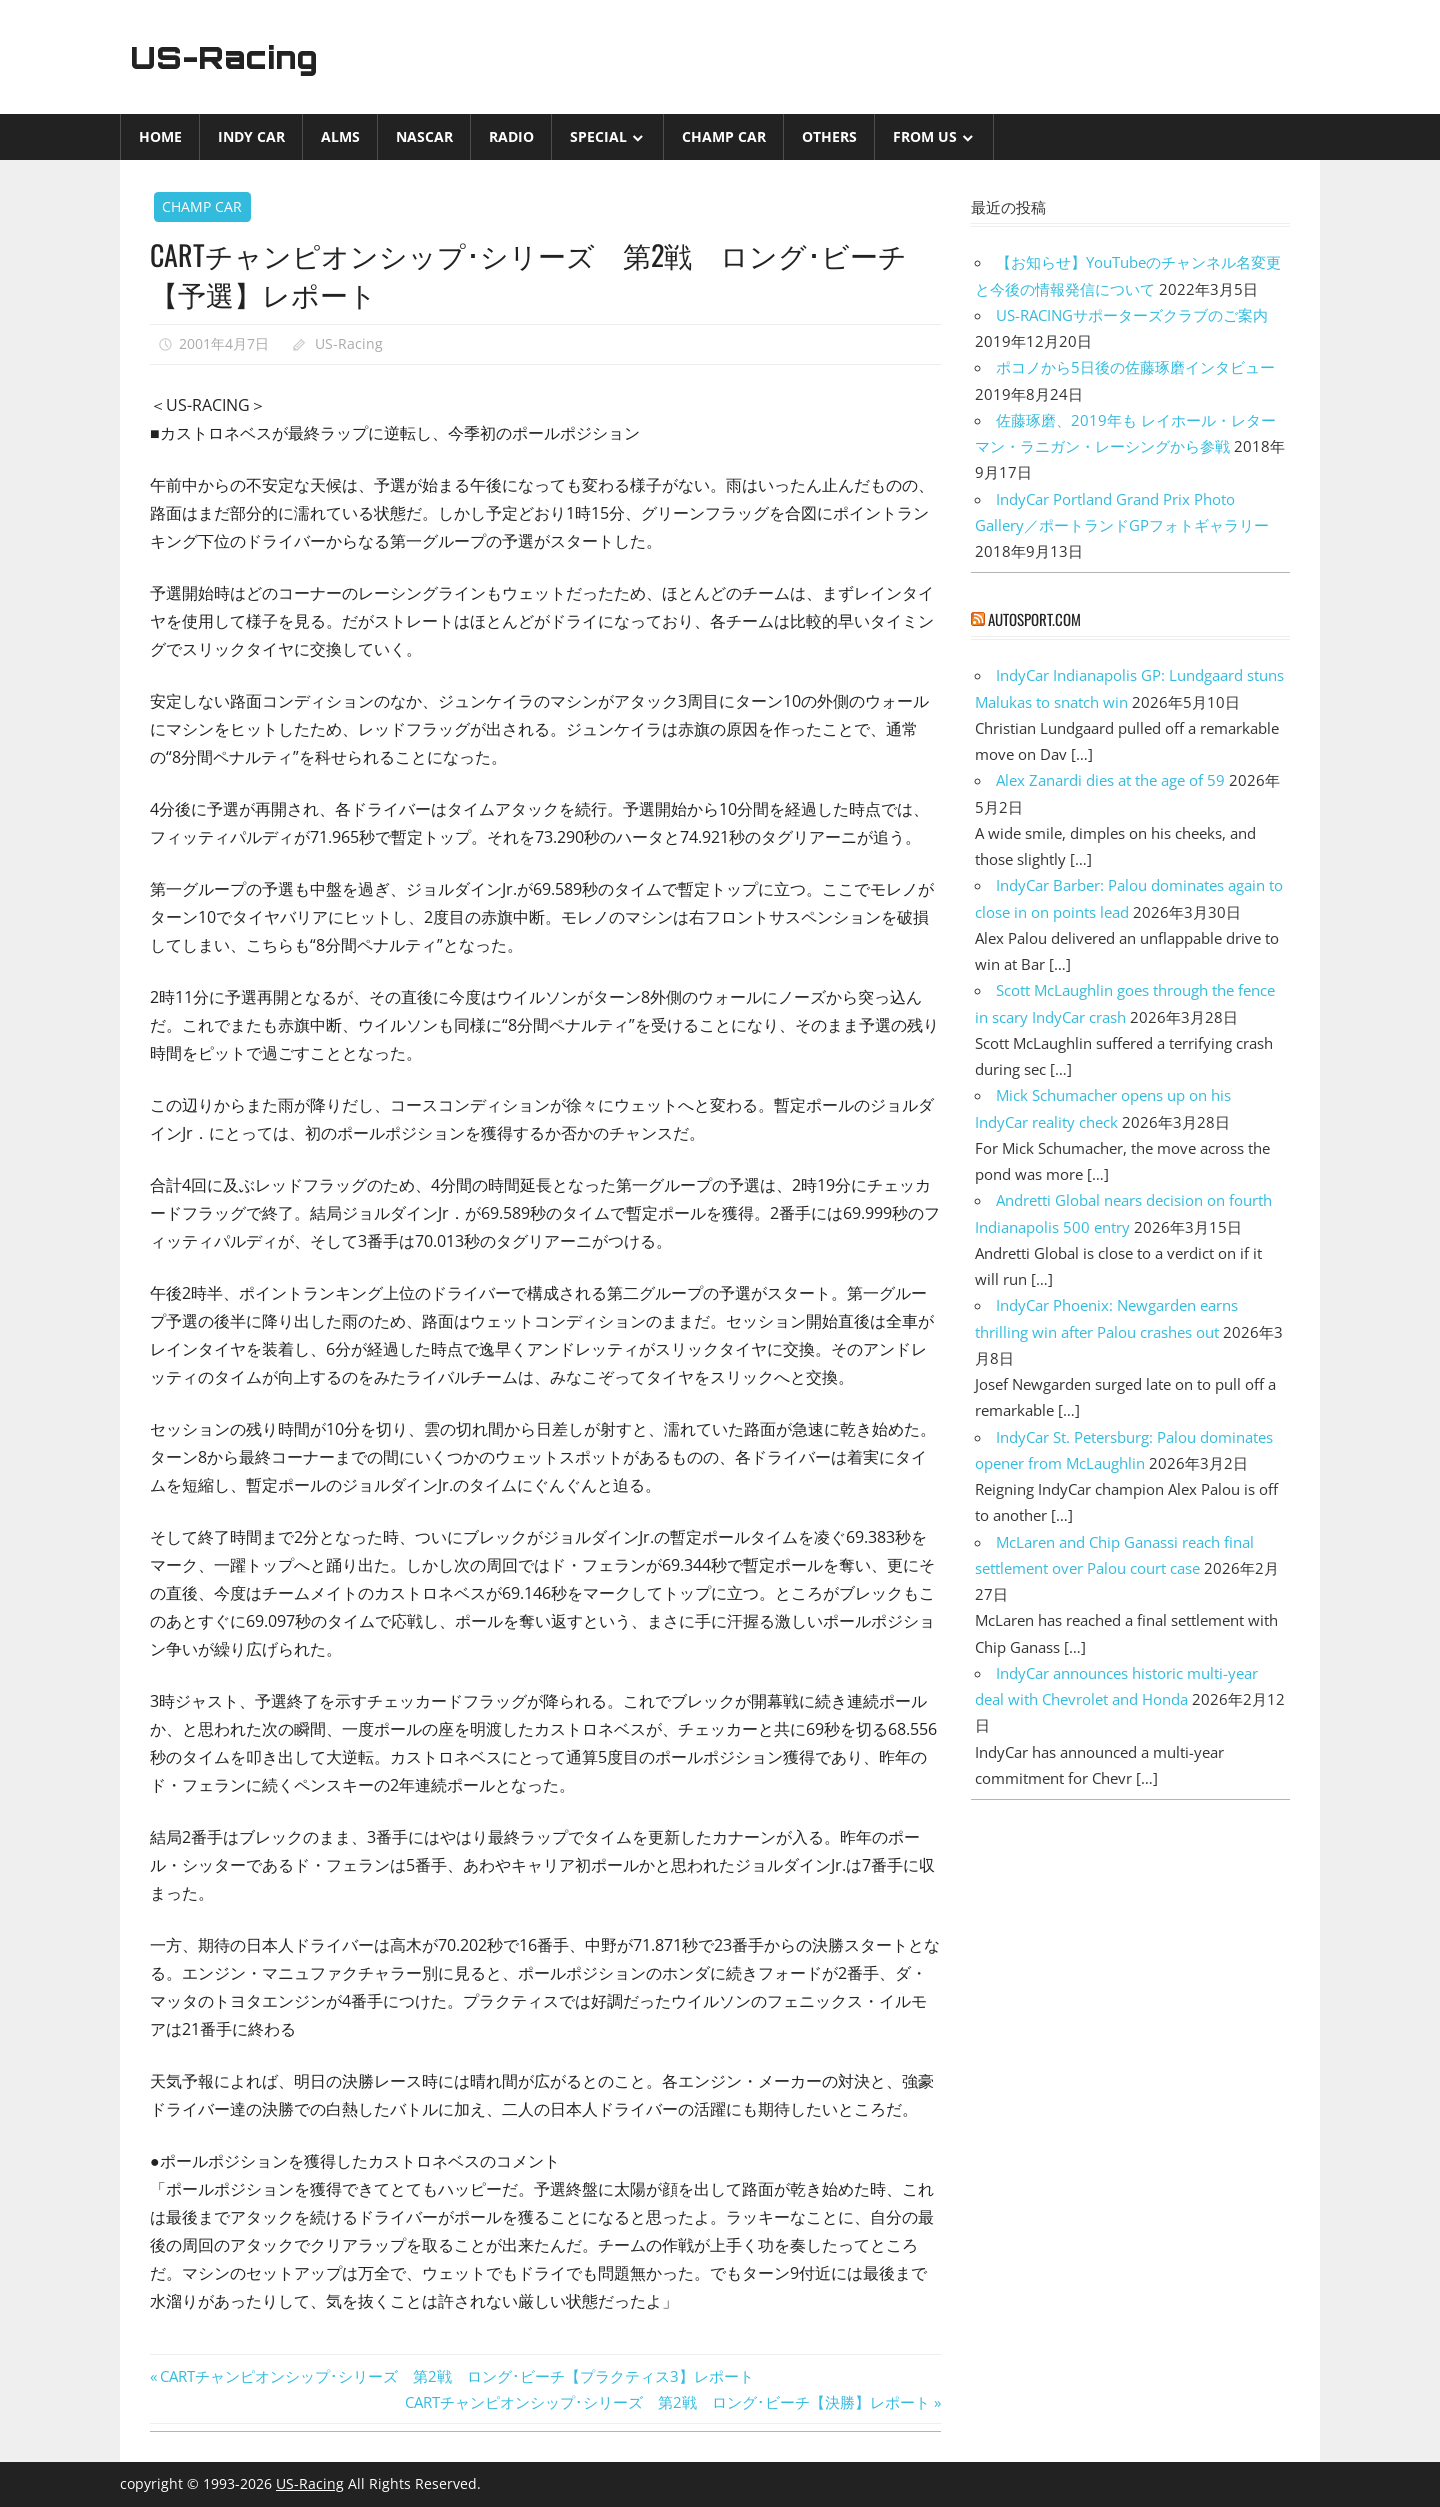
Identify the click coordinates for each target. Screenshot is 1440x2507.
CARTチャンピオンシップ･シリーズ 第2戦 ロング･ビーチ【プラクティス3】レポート (456, 2376)
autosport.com (1034, 619)
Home (160, 136)
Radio (511, 136)
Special (598, 136)
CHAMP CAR (724, 136)
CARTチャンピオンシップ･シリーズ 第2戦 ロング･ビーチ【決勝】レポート (667, 2402)
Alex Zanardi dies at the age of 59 (1110, 780)
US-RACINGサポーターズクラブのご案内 (1132, 315)
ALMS (340, 136)
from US (925, 136)
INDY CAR (251, 136)
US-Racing (228, 57)
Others (829, 136)
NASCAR (424, 136)
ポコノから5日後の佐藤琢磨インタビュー (1135, 367)
